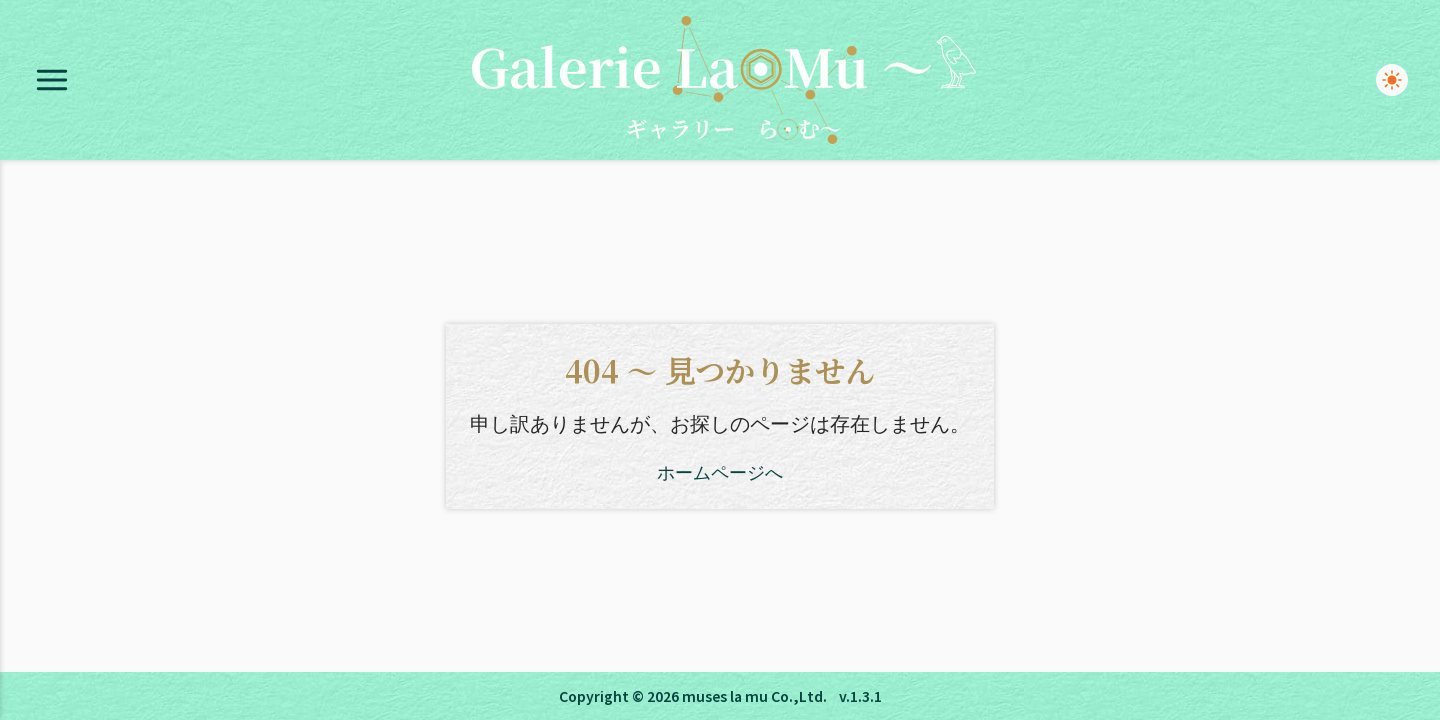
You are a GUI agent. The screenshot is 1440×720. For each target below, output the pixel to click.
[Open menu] (52, 80)
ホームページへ (720, 471)
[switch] (1392, 80)
